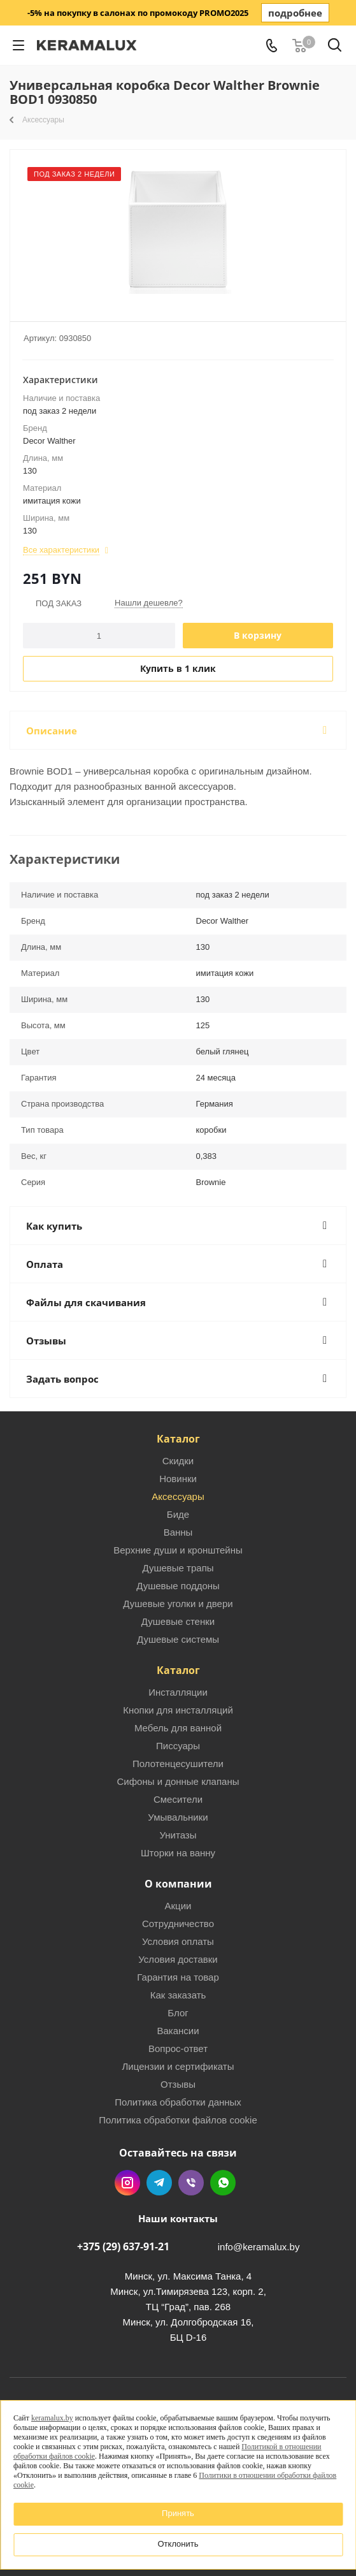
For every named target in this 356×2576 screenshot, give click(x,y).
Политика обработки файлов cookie (178, 2119)
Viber (191, 2182)
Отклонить (177, 2544)
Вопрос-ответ (178, 2048)
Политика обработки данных (178, 2102)
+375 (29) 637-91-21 (123, 2246)
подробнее (295, 12)
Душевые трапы (177, 1567)
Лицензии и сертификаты (178, 2066)
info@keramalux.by (259, 2246)
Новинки (178, 1478)
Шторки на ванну (178, 1852)
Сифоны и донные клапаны (178, 1781)
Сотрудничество (178, 1923)
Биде (178, 1514)
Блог (177, 2012)
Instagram (127, 2182)
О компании (178, 1884)
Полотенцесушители (178, 1763)
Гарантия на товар (177, 1977)
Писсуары (178, 1745)
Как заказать (178, 1995)
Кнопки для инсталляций (178, 1710)
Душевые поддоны (178, 1585)
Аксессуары (178, 1496)
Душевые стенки (178, 1621)
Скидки (178, 1460)
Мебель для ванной (178, 1727)
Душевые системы (178, 1639)
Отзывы (178, 2084)
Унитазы (177, 1835)
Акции (178, 1905)
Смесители (178, 1799)
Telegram (159, 2182)
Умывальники (178, 1817)
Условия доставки (177, 1959)
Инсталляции (178, 1692)
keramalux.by (52, 2417)
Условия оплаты (178, 1941)
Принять (178, 2513)
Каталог (178, 1439)
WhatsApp (223, 2182)
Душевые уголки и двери (177, 1603)
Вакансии (178, 2030)
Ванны (178, 1532)
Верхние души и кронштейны (178, 1550)
